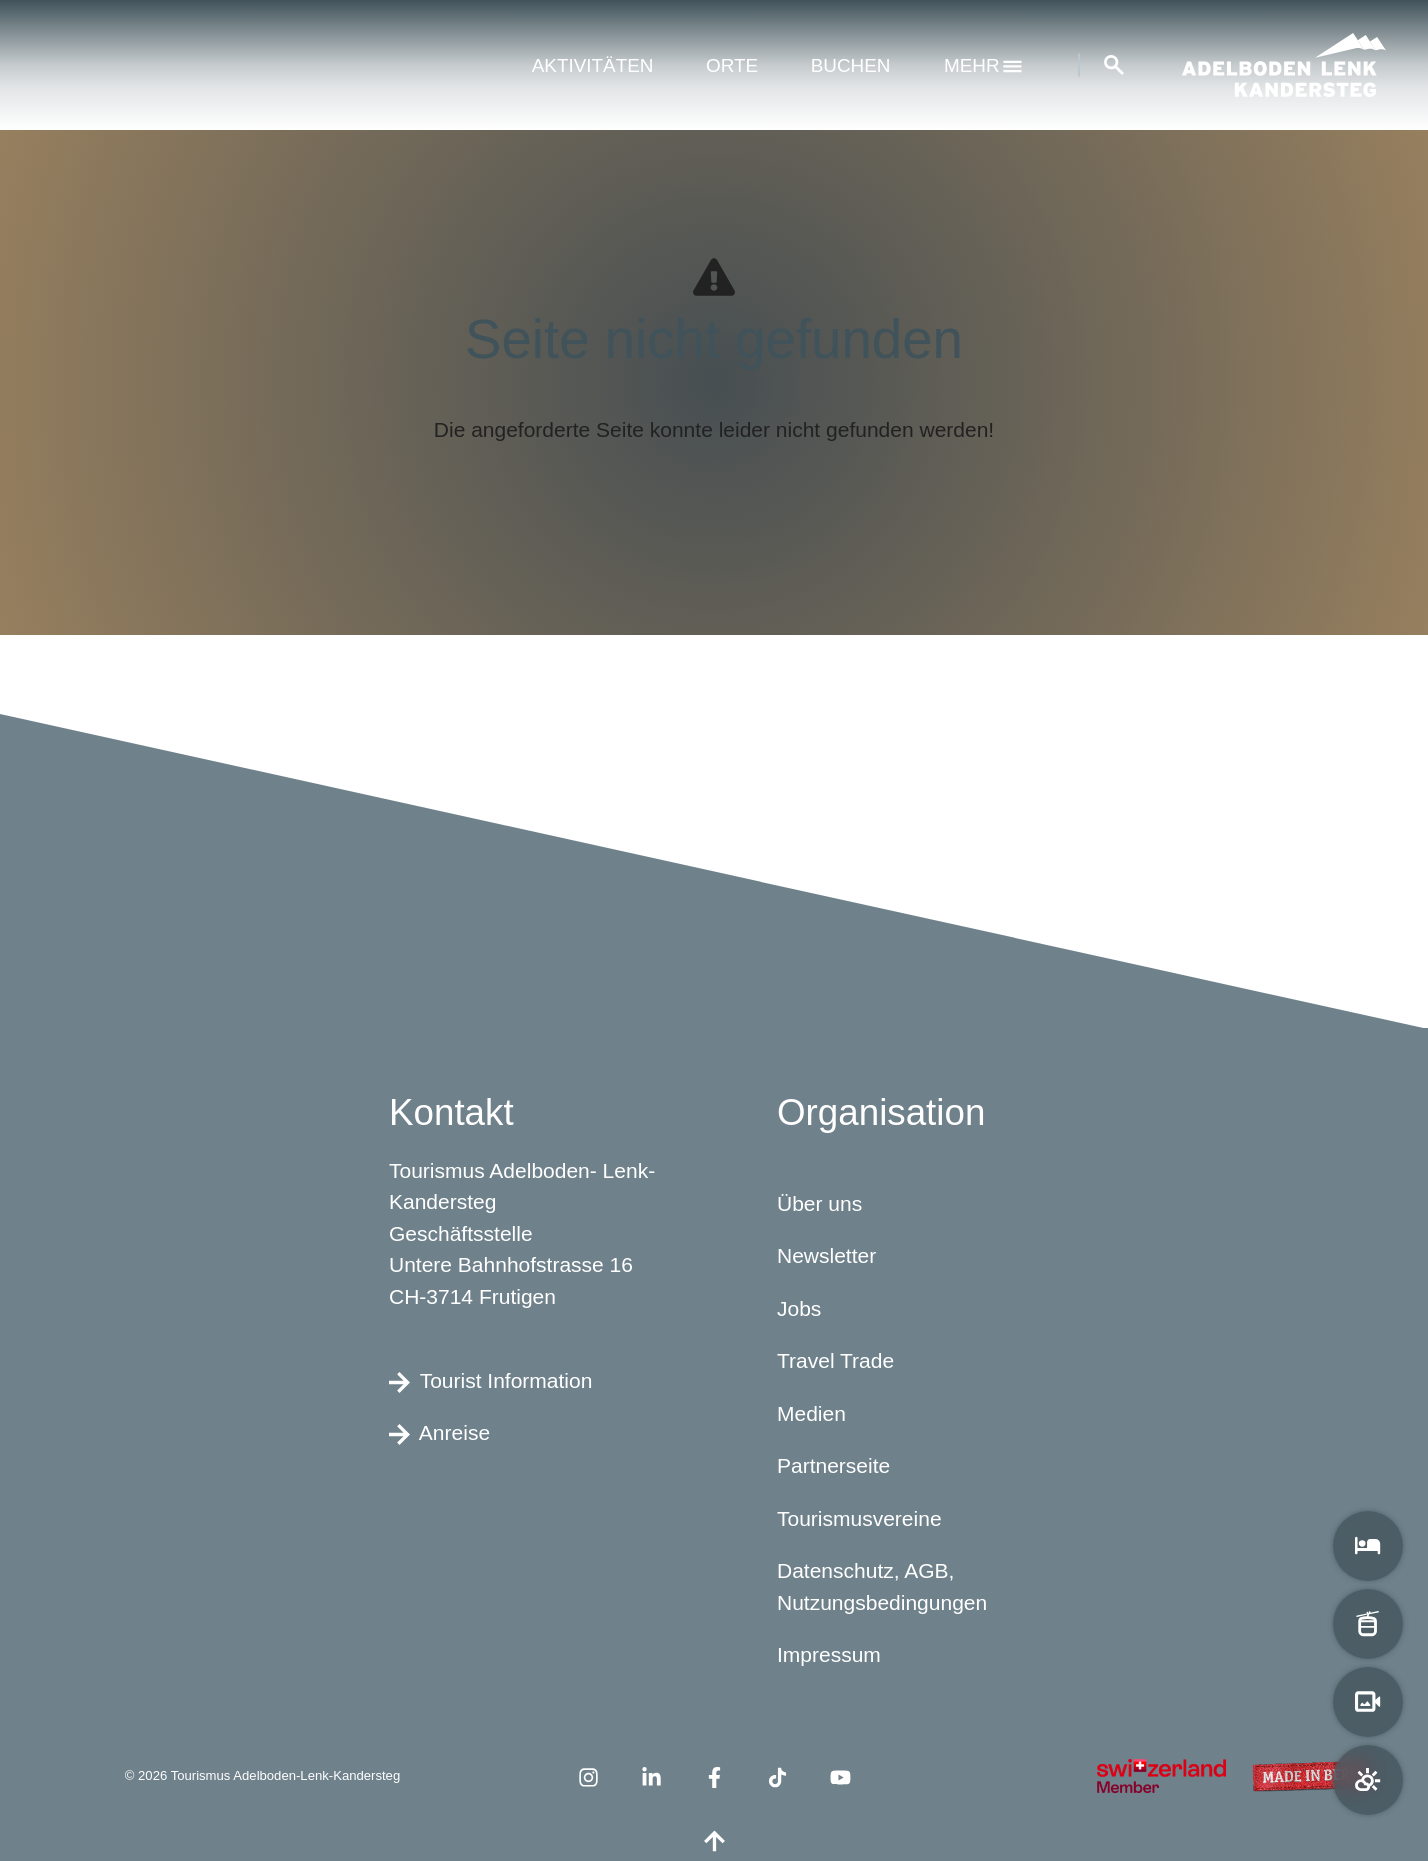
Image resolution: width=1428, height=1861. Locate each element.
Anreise (439, 1434)
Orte (732, 65)
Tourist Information (490, 1381)
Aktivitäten (593, 65)
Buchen (851, 65)
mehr (983, 65)
